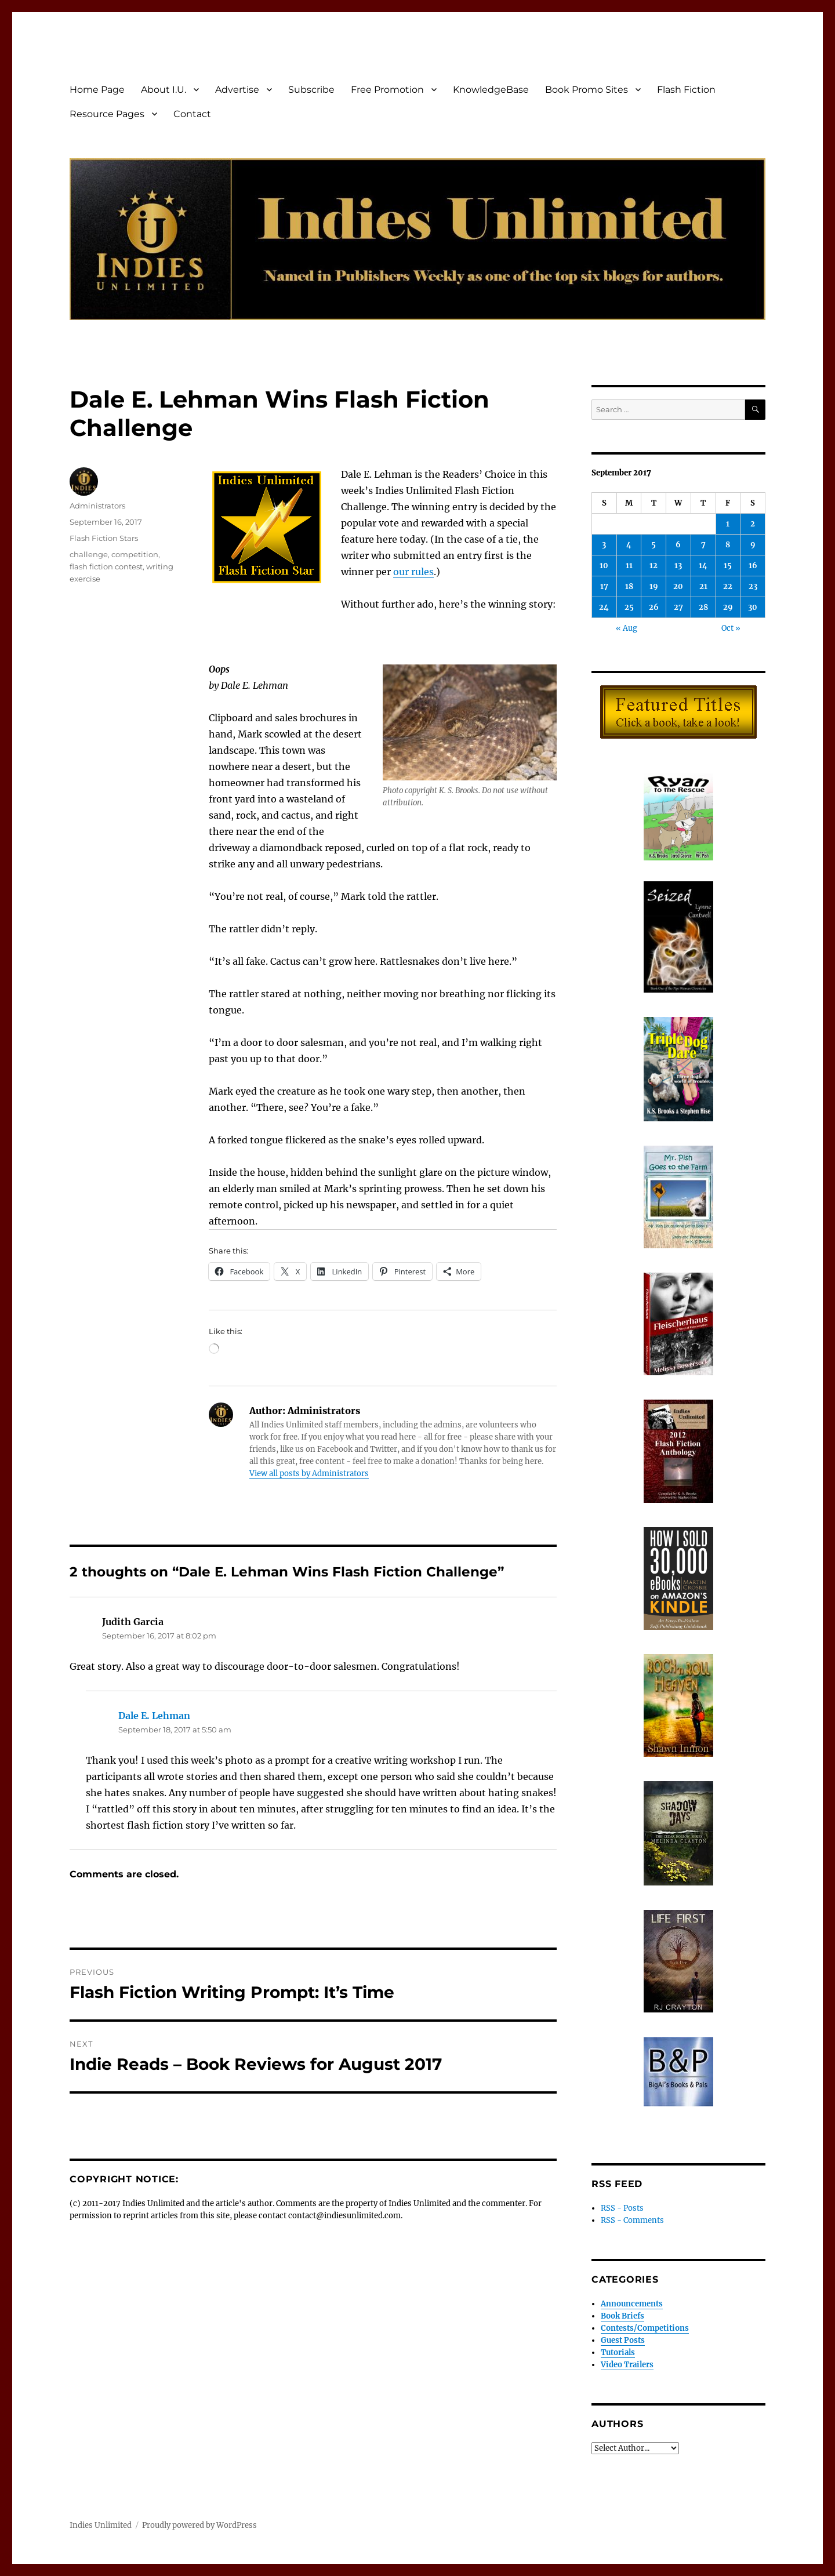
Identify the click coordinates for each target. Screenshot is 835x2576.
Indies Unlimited (101, 2525)
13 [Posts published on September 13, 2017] (678, 566)
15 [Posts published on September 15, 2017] (728, 566)
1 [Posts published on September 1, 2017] (727, 524)
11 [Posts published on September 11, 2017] (629, 566)
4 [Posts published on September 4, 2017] (628, 545)
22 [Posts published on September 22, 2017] (727, 586)
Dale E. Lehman (154, 1715)
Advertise (237, 89)
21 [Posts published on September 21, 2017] (703, 586)
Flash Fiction (686, 89)
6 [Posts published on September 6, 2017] (678, 545)
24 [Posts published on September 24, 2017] (604, 607)
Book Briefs (622, 2316)
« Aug (626, 628)
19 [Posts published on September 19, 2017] (653, 586)
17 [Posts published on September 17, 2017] (604, 586)
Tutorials (618, 2352)
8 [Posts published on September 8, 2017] (727, 545)
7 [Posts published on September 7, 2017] (703, 545)
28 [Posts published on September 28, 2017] (703, 607)
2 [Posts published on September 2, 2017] (752, 524)
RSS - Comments (632, 2220)
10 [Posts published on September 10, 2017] (604, 566)
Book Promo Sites (586, 89)
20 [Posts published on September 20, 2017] (678, 586)
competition (134, 554)
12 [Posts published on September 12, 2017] (653, 566)
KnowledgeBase (491, 89)
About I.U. (163, 89)
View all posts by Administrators (309, 1473)
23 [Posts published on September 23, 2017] (753, 586)
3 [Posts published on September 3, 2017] (604, 545)
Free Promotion (387, 89)
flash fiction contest (106, 566)
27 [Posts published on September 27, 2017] (678, 607)
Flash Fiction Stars (104, 538)
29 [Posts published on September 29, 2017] (728, 607)
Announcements (632, 2304)
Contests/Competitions (645, 2328)
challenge (89, 554)
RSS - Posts (622, 2208)
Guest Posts (623, 2340)
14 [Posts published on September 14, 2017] (703, 566)
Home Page (97, 89)
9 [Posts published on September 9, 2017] (753, 545)
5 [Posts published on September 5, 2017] (653, 545)
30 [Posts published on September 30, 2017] (752, 607)
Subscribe (311, 89)
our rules (413, 571)
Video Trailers (627, 2365)
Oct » (730, 628)
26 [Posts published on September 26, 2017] (654, 607)
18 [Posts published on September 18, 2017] (629, 586)
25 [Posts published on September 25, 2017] (629, 607)
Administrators (97, 505)
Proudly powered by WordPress (199, 2525)
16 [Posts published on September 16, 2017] (753, 566)
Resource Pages (107, 113)
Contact (192, 113)
